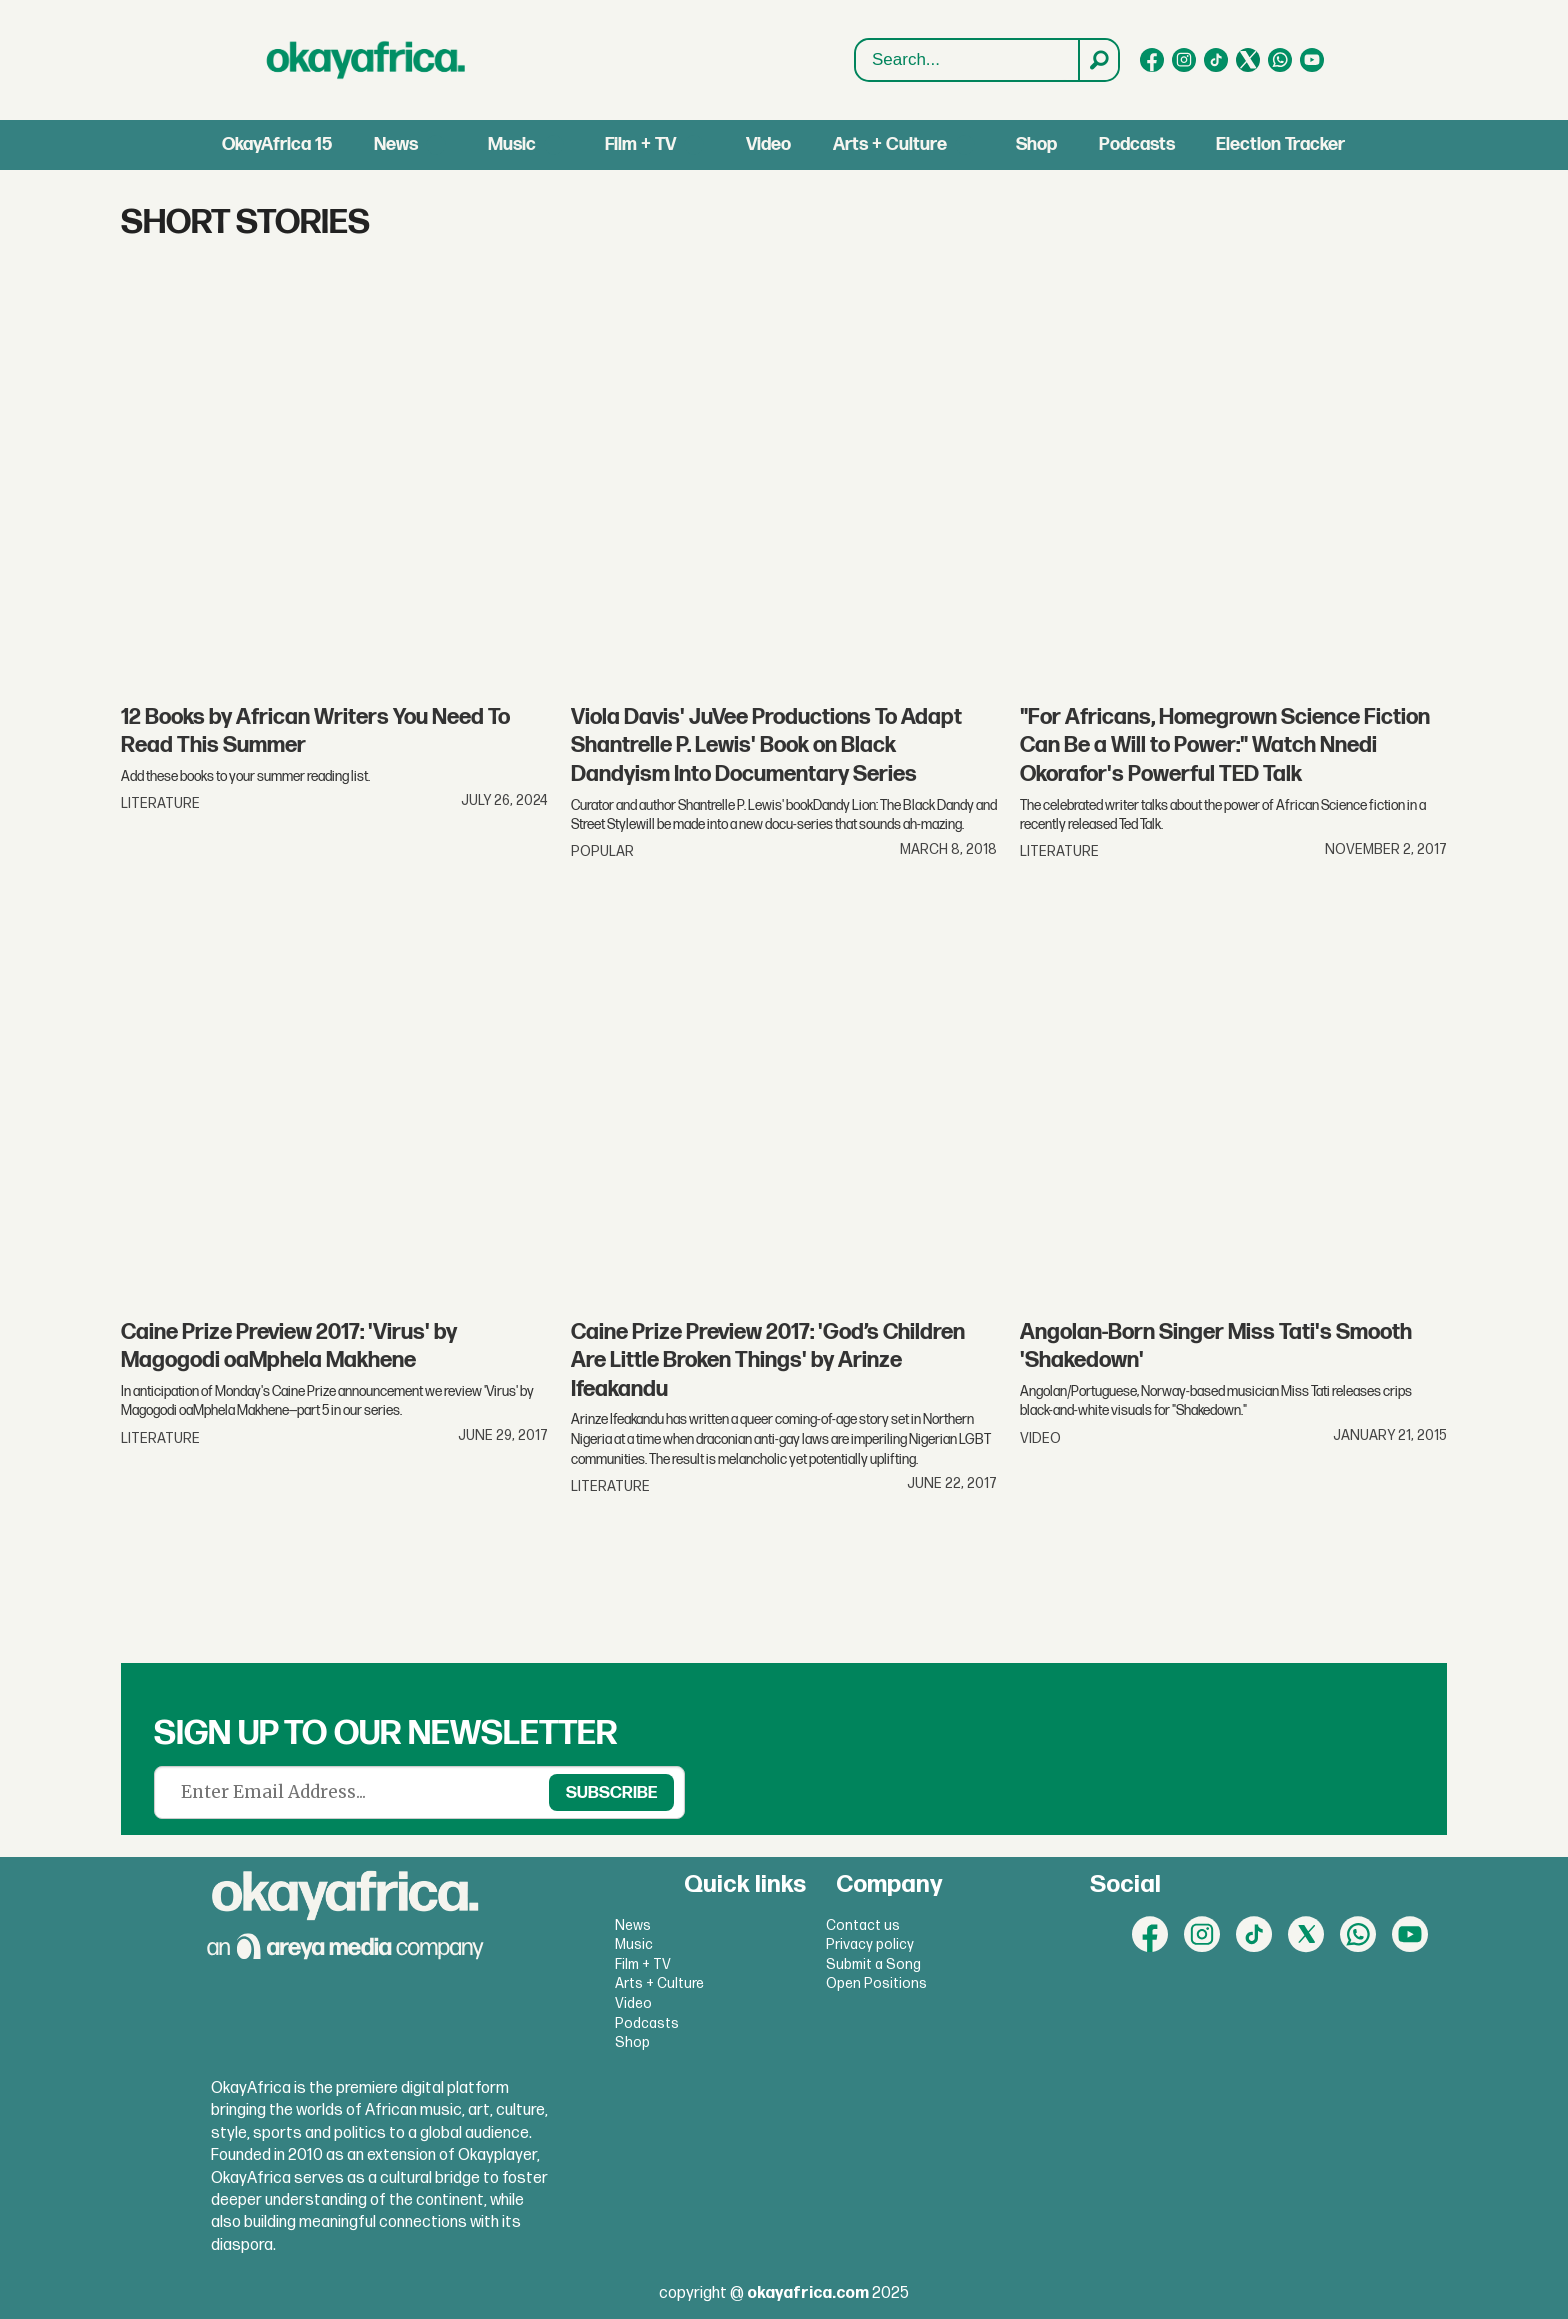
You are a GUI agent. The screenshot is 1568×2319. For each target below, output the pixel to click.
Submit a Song (873, 1964)
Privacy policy (870, 1944)
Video (768, 144)
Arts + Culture (890, 144)
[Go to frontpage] (366, 60)
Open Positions (876, 1983)
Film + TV (640, 144)
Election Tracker (1280, 144)
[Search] (1098, 60)
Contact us (863, 1925)
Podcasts (1137, 144)
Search (855, 60)
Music (512, 144)
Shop (1036, 144)
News (396, 144)
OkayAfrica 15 (277, 144)
